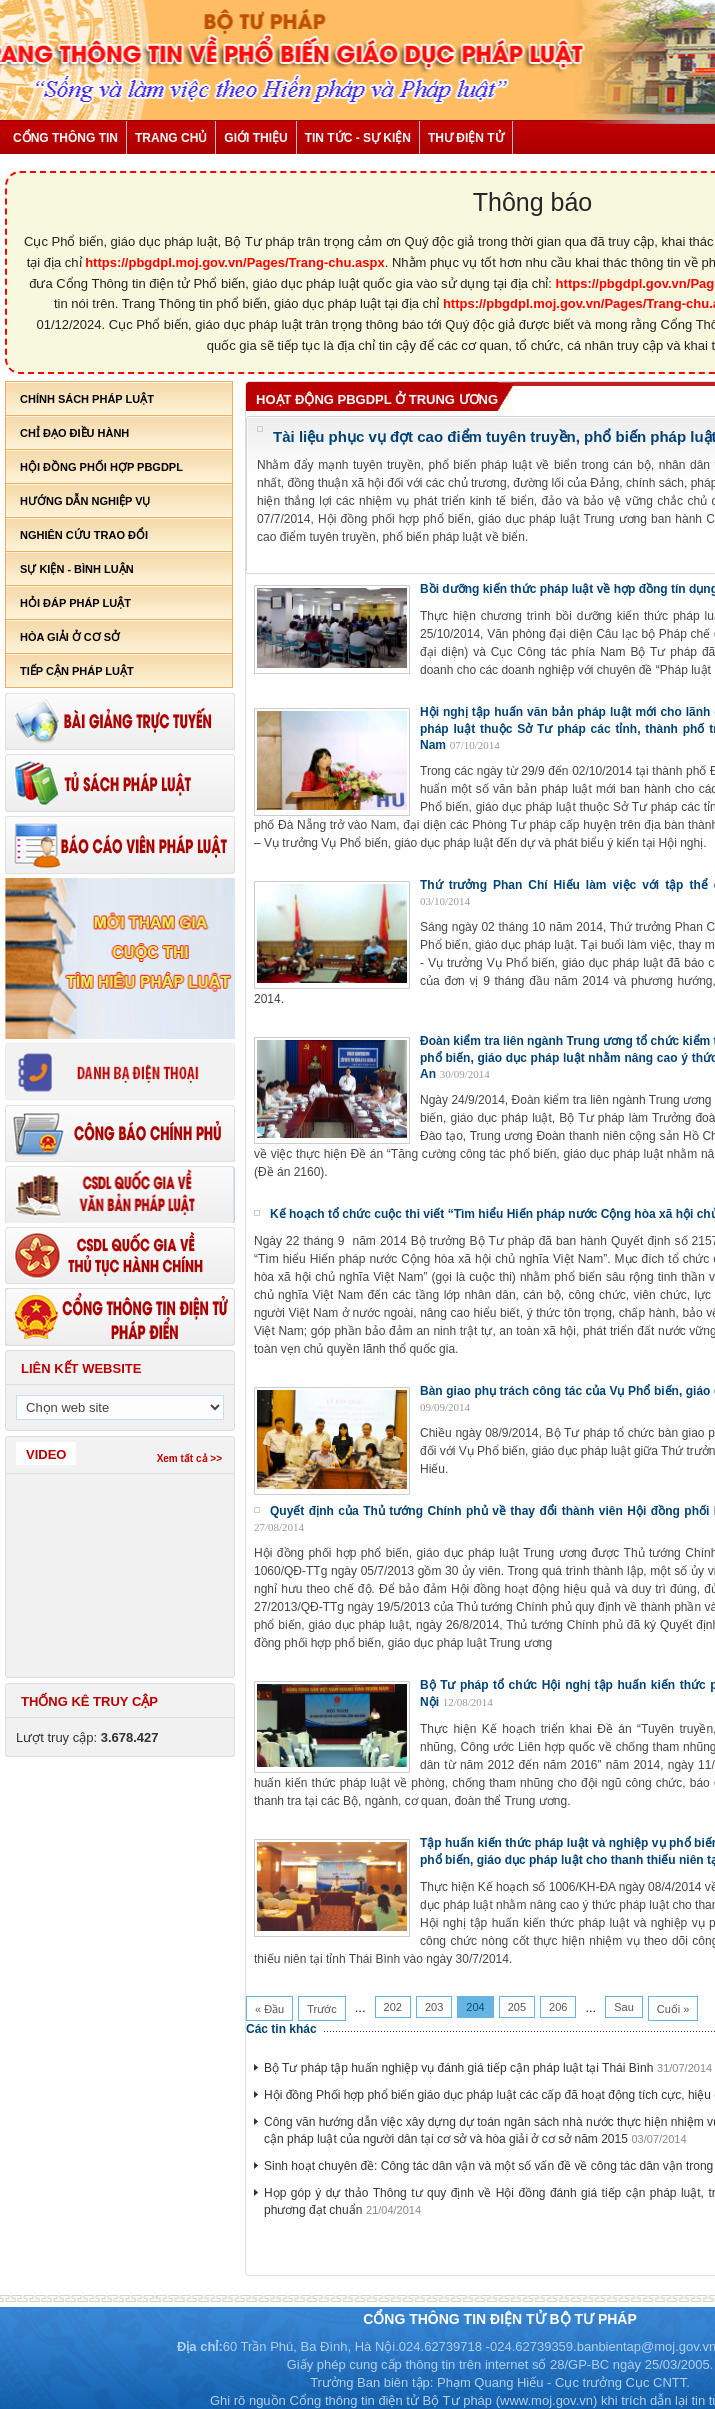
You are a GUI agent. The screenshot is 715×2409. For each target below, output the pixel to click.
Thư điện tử (466, 138)
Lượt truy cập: (87, 1737)
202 (393, 2007)
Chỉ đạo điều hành (74, 433)
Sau (624, 2007)
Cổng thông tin (65, 138)
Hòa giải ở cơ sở (70, 637)
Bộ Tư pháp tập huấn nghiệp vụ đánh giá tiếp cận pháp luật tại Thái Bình (458, 2068)
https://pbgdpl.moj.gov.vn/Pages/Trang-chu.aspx (235, 262)
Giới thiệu (255, 138)
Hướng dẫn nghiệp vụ (85, 501)
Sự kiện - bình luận (77, 569)
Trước (321, 2009)
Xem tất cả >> (189, 1458)
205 (517, 2007)
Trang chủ (171, 138)
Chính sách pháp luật (87, 399)
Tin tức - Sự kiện (358, 138)
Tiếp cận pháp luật (77, 671)
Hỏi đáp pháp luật (75, 603)
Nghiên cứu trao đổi (84, 535)
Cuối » (673, 2009)
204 (475, 2007)
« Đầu (269, 2009)
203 (434, 2007)
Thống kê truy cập (89, 1701)
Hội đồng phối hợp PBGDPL (101, 467)
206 (558, 2007)
